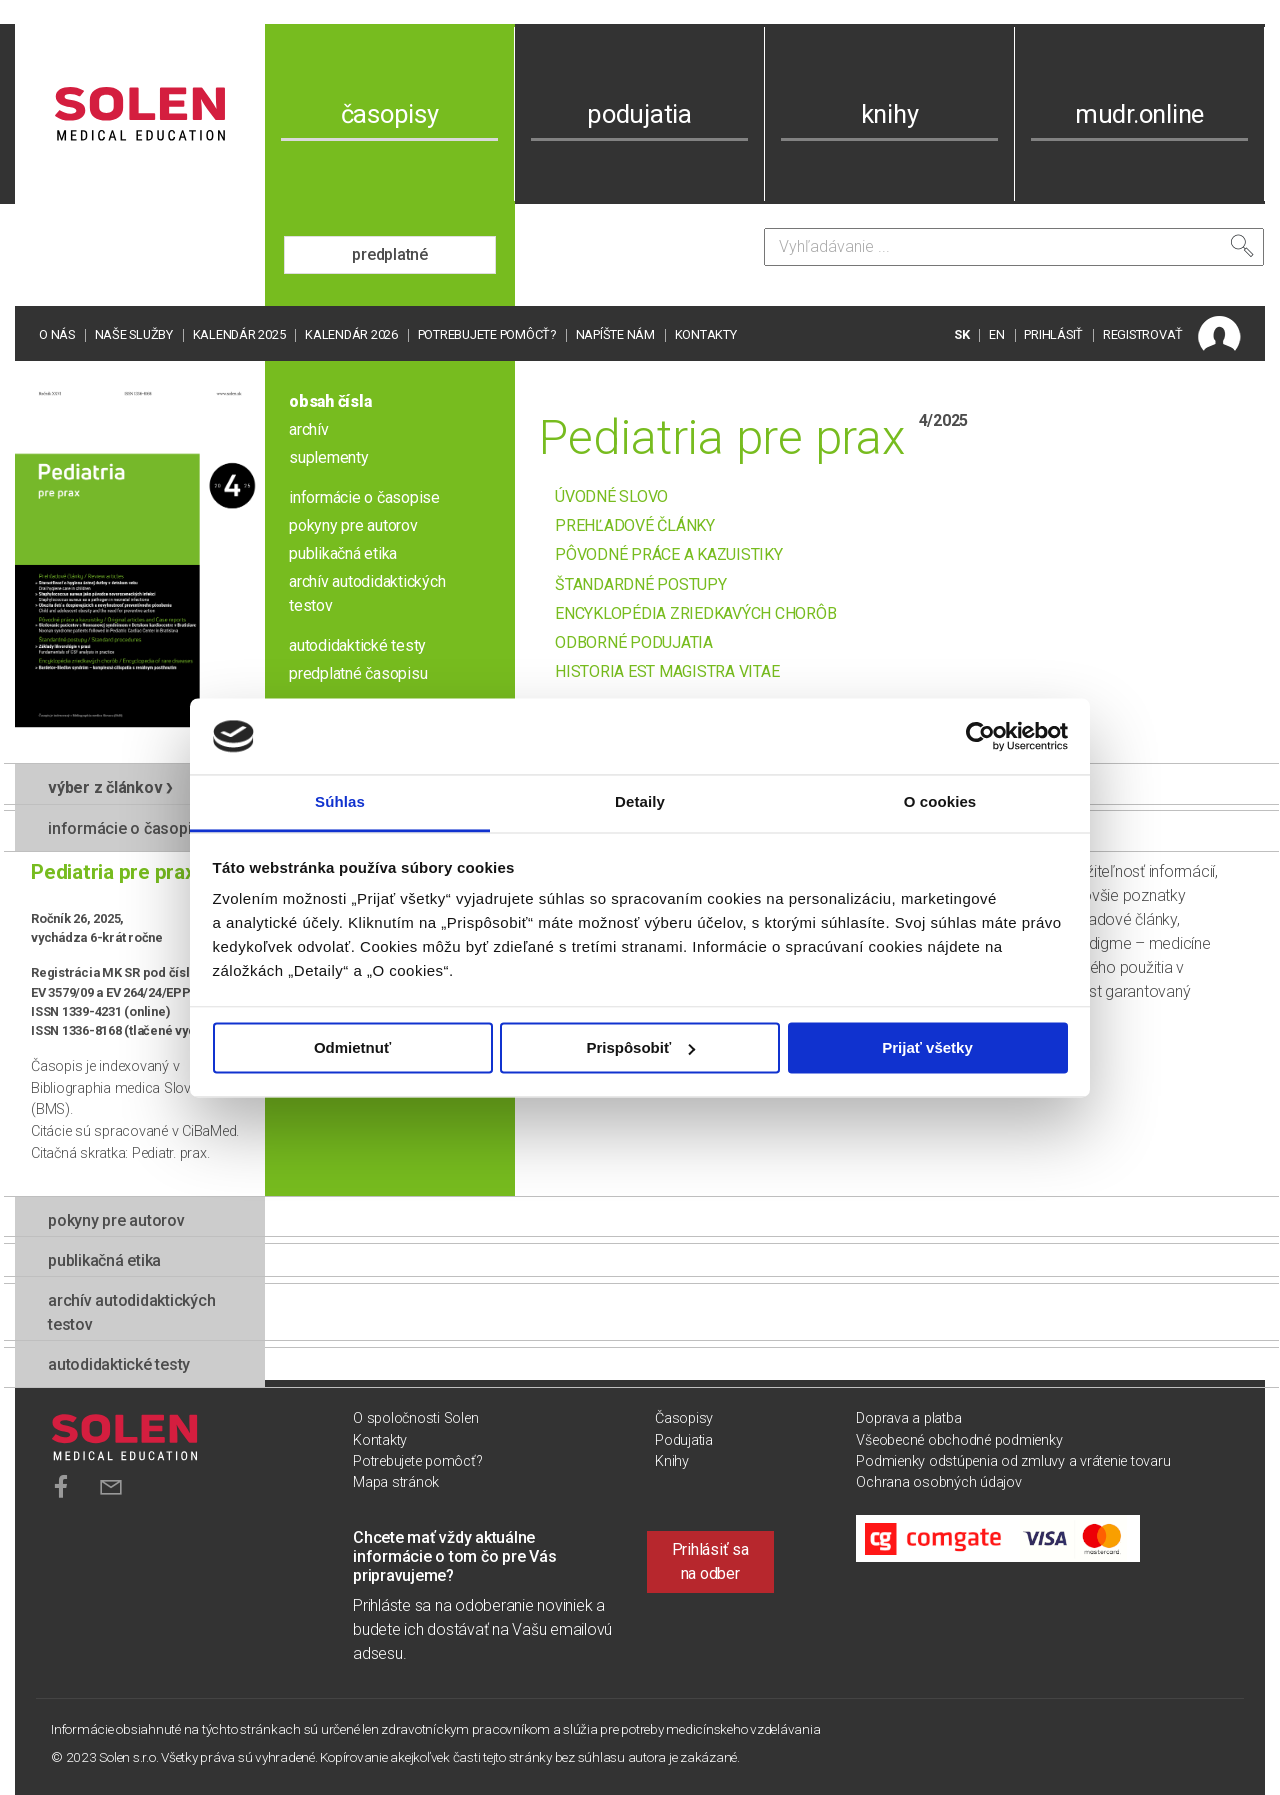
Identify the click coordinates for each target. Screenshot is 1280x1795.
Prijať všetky (927, 1047)
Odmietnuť (352, 1047)
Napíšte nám (615, 334)
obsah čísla (330, 401)
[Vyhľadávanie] (1014, 247)
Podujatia (684, 1440)
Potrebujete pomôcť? (487, 334)
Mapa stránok (396, 1482)
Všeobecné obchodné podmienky (959, 1440)
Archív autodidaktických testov (131, 1312)
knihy (890, 114)
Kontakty (706, 334)
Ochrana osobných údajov (938, 1482)
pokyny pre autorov (353, 525)
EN (997, 334)
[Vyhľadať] (1242, 246)
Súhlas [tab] (340, 802)
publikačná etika (343, 553)
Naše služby (134, 334)
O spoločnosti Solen (415, 1418)
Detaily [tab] (640, 802)
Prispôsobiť (640, 1047)
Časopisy (684, 1418)
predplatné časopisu (358, 673)
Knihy (672, 1461)
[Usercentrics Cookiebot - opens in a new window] (980, 736)
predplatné (390, 254)
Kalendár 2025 (239, 334)
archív (309, 429)
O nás (57, 334)
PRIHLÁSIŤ (1053, 334)
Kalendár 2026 (351, 334)
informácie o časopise (364, 497)
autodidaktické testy (357, 645)
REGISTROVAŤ (1143, 334)
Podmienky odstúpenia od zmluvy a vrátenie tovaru (1013, 1461)
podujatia (639, 114)
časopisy (390, 114)
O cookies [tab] (940, 802)
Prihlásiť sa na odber (710, 1561)
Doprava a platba (908, 1418)
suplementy (329, 457)
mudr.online (1139, 114)
